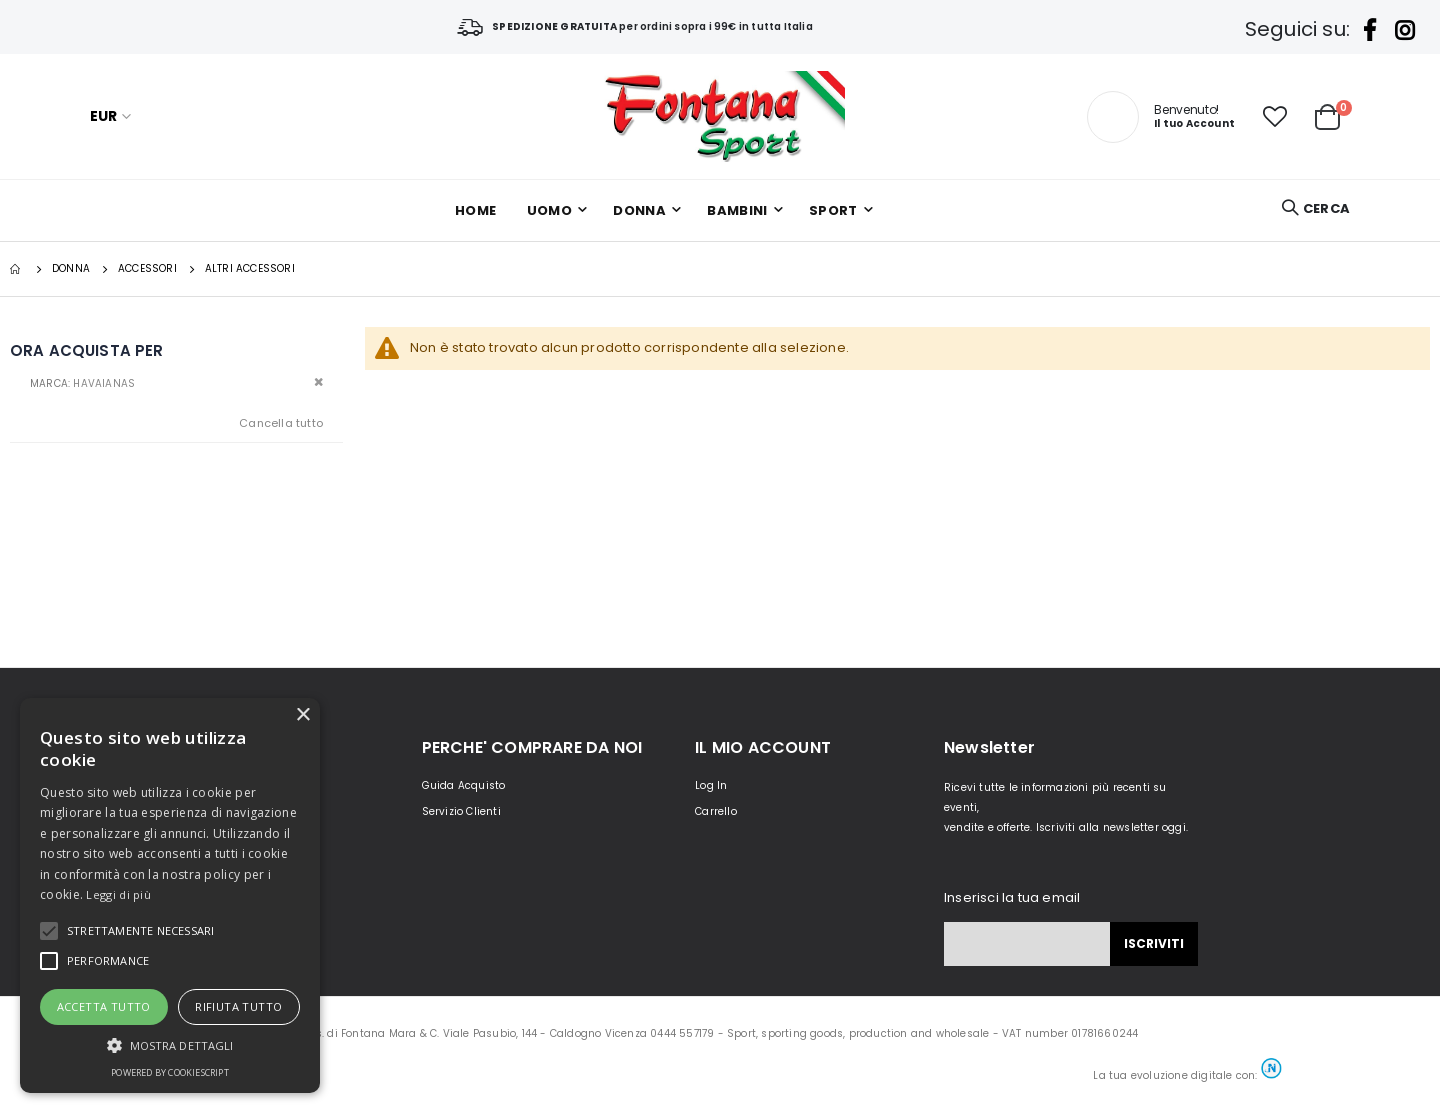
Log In (711, 785)
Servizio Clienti (461, 811)
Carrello (716, 811)
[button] (1275, 117)
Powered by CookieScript (170, 1072)
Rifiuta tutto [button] (238, 1006)
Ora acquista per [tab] (86, 350)
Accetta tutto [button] (104, 1006)
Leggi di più (118, 894)
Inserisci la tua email (1012, 897)
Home (17, 269)
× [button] (302, 715)
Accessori (147, 269)
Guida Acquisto (464, 785)
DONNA (71, 269)
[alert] (170, 895)
